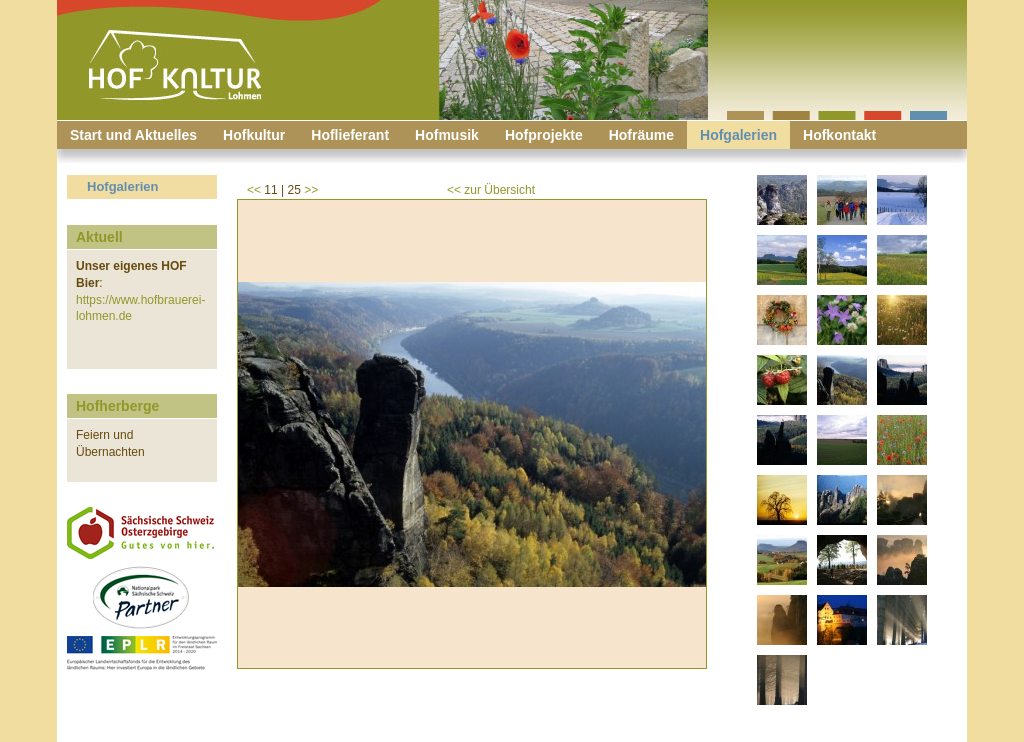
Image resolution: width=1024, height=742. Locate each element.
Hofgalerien (738, 135)
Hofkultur (254, 135)
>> (311, 190)
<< (254, 190)
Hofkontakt (839, 135)
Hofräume (641, 135)
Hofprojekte (544, 135)
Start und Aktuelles (133, 135)
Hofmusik (447, 135)
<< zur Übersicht (491, 190)
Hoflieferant (350, 135)
